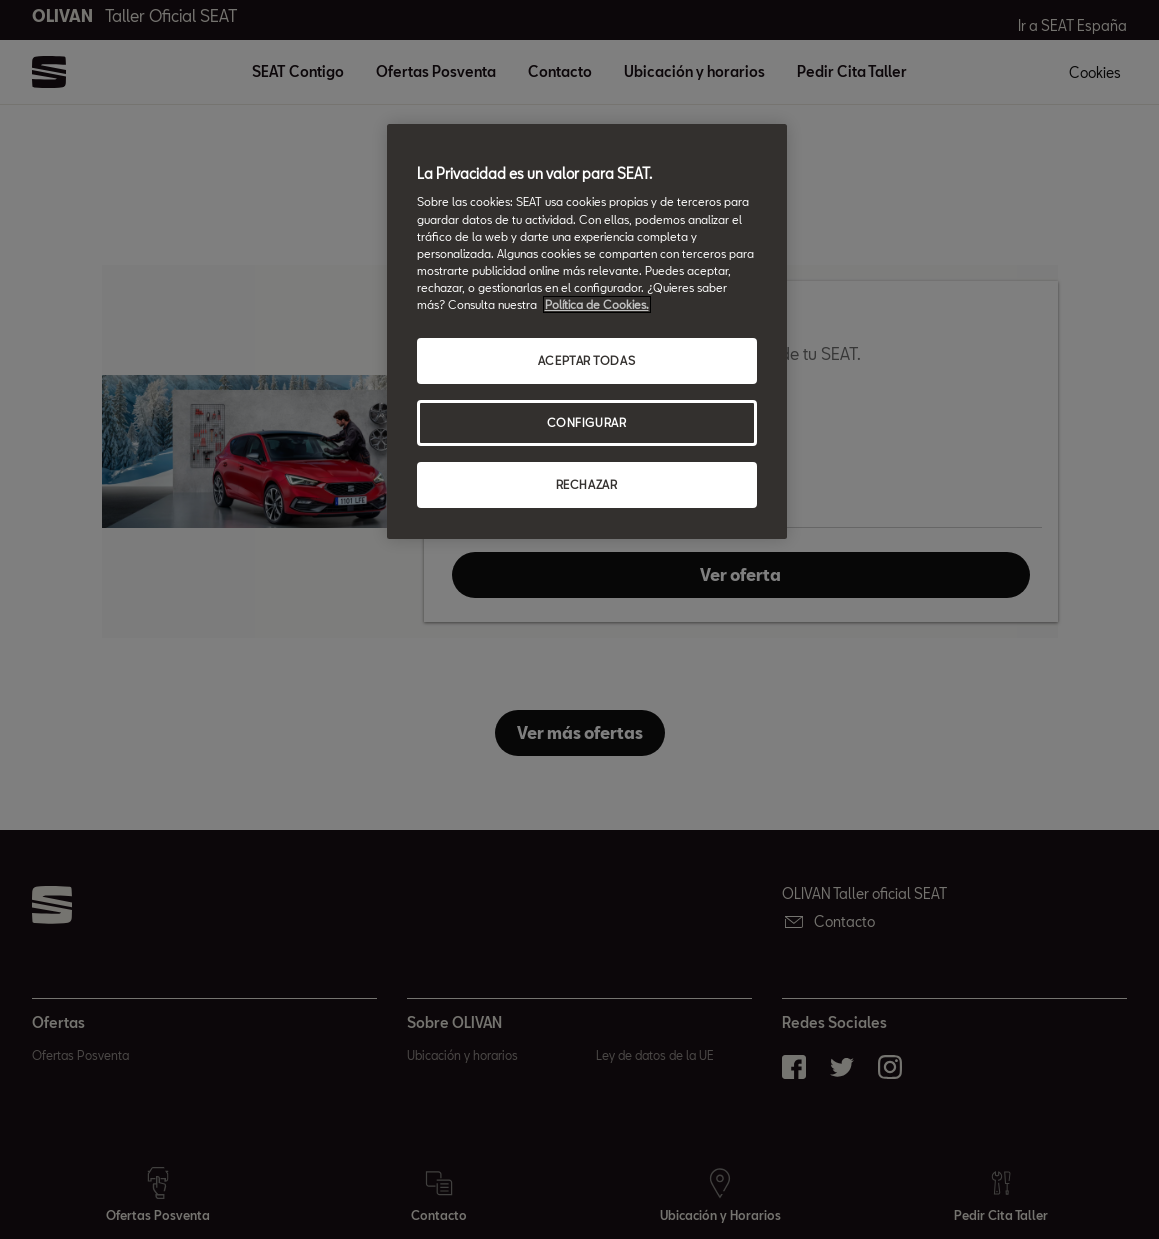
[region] (587, 331)
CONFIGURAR (587, 422)
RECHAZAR (587, 484)
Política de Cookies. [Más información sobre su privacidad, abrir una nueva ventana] (597, 304)
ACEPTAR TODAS (586, 360)
